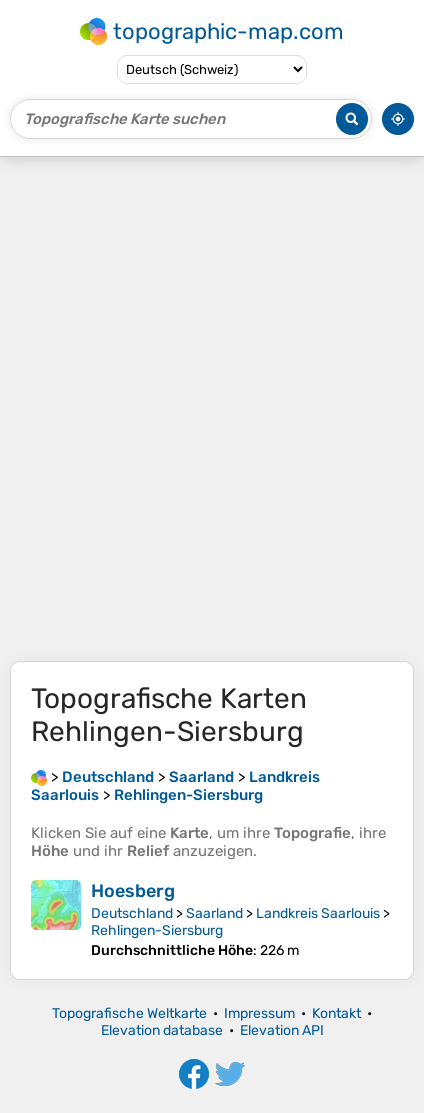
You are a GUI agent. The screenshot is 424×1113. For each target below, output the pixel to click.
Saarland (214, 913)
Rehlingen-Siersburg (157, 930)
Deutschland (132, 913)
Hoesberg (133, 891)
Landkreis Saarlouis (318, 913)
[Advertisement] (212, 409)
